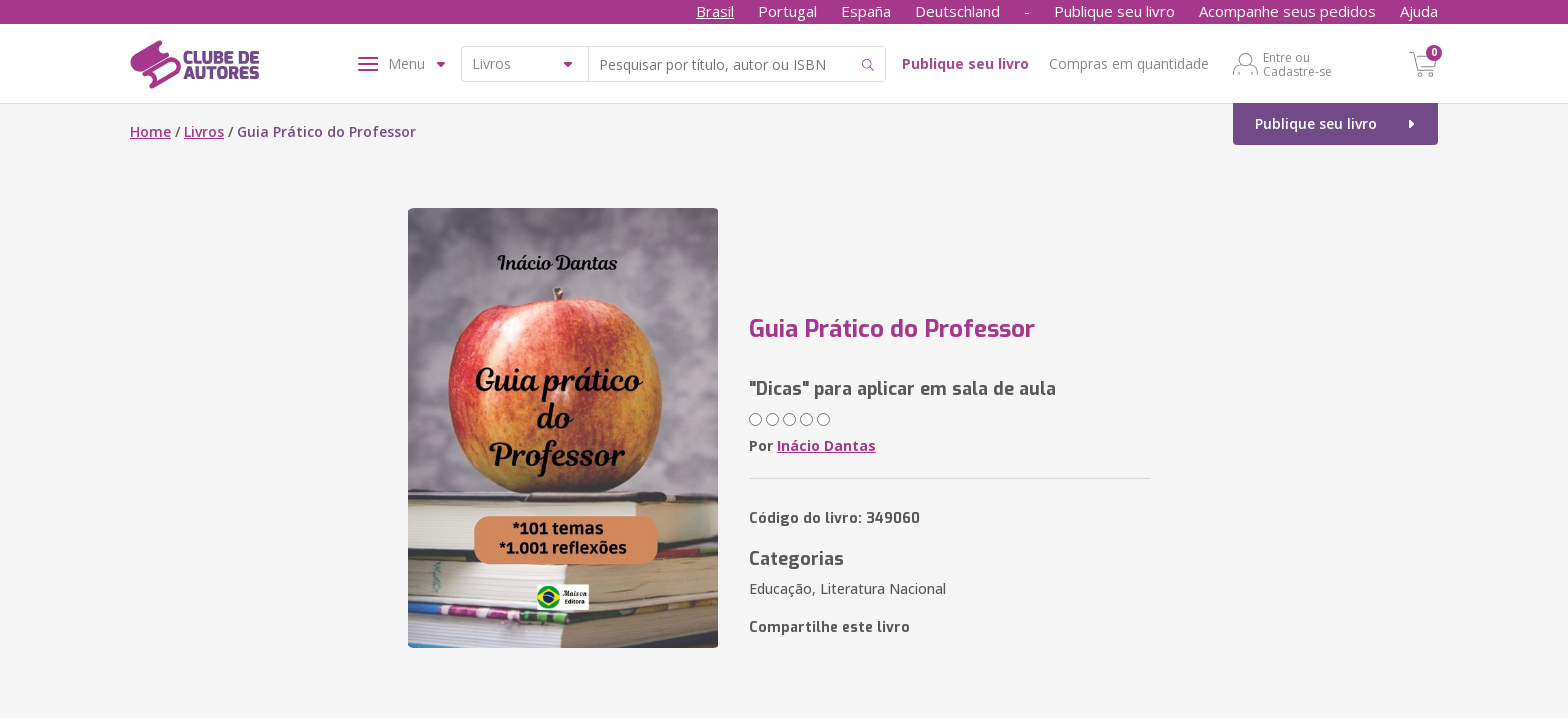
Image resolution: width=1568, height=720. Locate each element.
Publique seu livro (1114, 11)
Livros (204, 131)
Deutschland (957, 11)
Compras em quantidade (1129, 63)
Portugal (787, 11)
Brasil (715, 11)
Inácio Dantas (826, 445)
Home (150, 131)
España (866, 11)
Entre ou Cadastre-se (1297, 64)
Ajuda (1419, 11)
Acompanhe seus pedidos (1287, 11)
